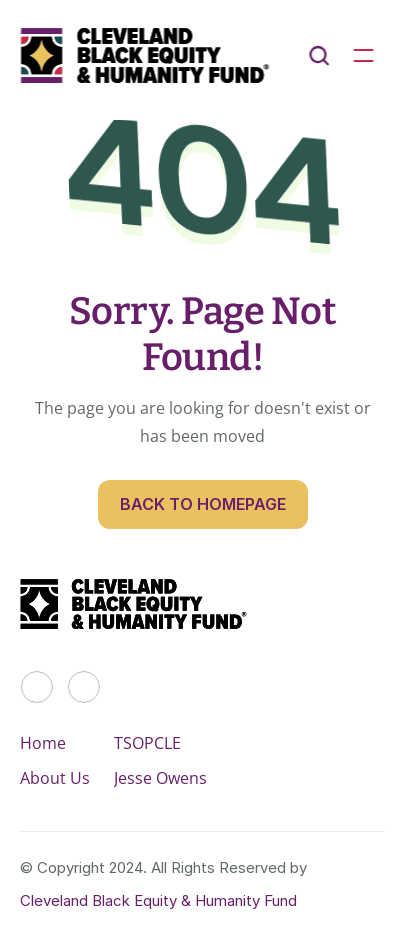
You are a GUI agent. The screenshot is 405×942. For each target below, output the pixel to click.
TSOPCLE (147, 743)
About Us (55, 778)
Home (43, 743)
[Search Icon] (319, 56)
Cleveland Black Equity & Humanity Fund (158, 900)
